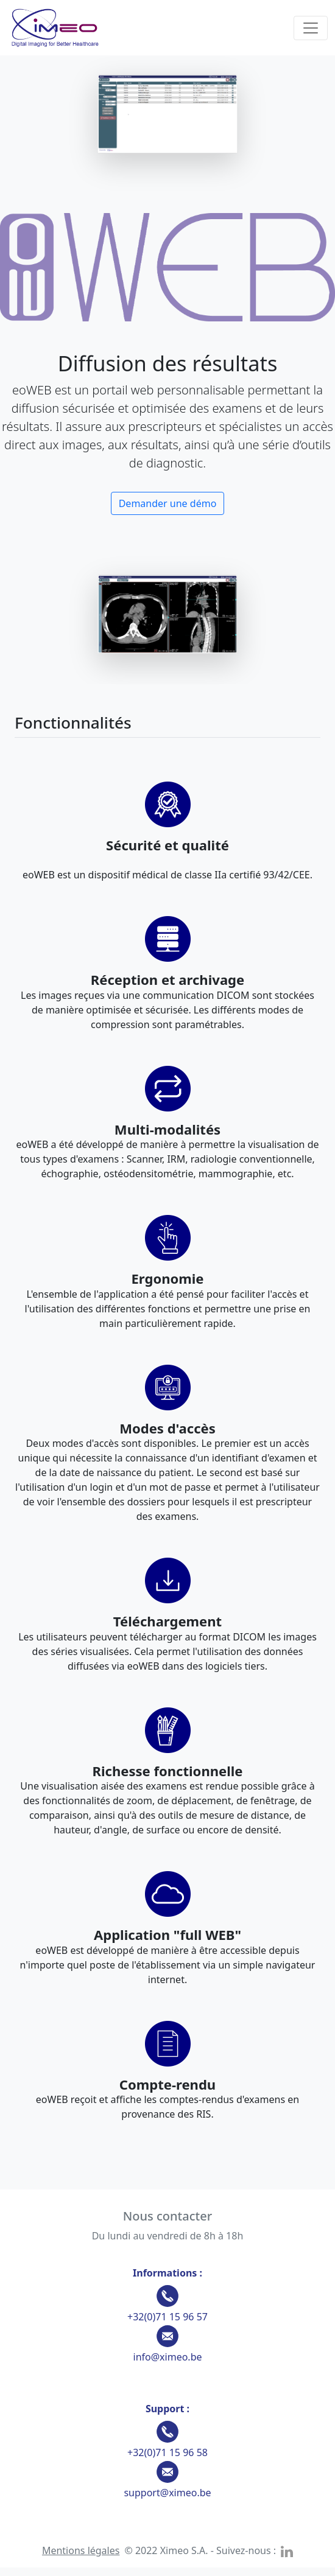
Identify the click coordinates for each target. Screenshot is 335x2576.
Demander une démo (168, 503)
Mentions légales (81, 2550)
